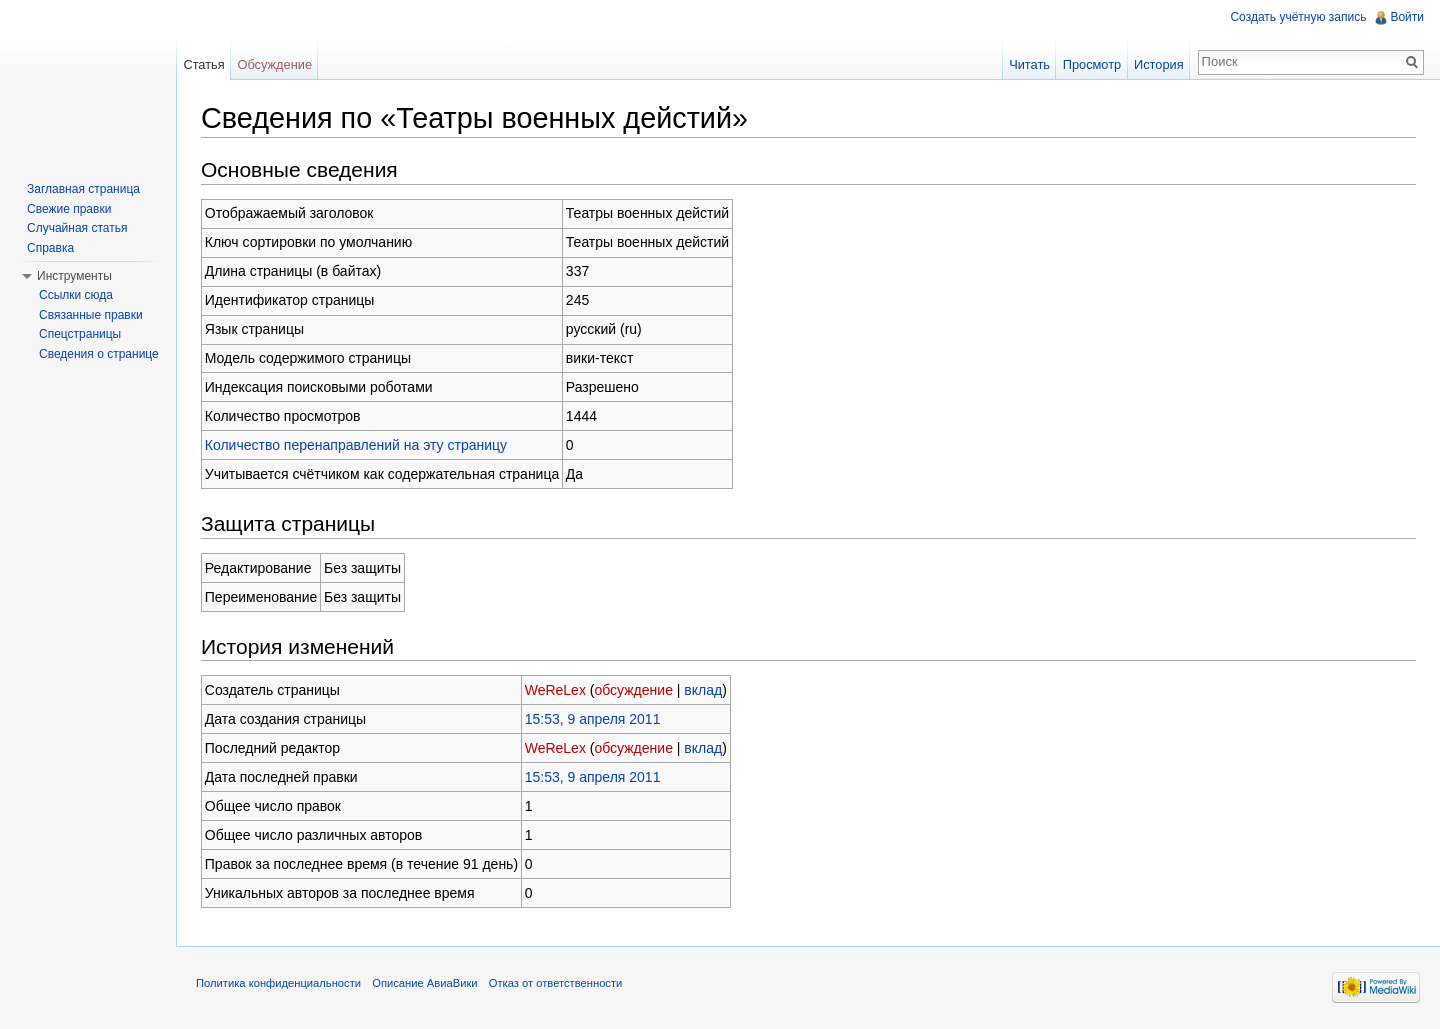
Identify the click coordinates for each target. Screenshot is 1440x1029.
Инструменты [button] (74, 276)
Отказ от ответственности (556, 983)
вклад (703, 690)
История (1159, 64)
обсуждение (633, 690)
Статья (203, 64)
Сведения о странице (99, 354)
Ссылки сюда (76, 295)
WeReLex (555, 690)
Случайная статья (77, 228)
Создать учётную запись (1298, 17)
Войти (1407, 17)
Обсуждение (274, 64)
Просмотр (1092, 64)
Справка (50, 248)
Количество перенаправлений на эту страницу (356, 445)
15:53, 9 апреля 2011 (593, 719)
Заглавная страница (83, 189)
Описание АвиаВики (424, 983)
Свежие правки (69, 209)
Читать (1029, 64)
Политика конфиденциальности (278, 983)
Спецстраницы (80, 334)
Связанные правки (91, 315)
